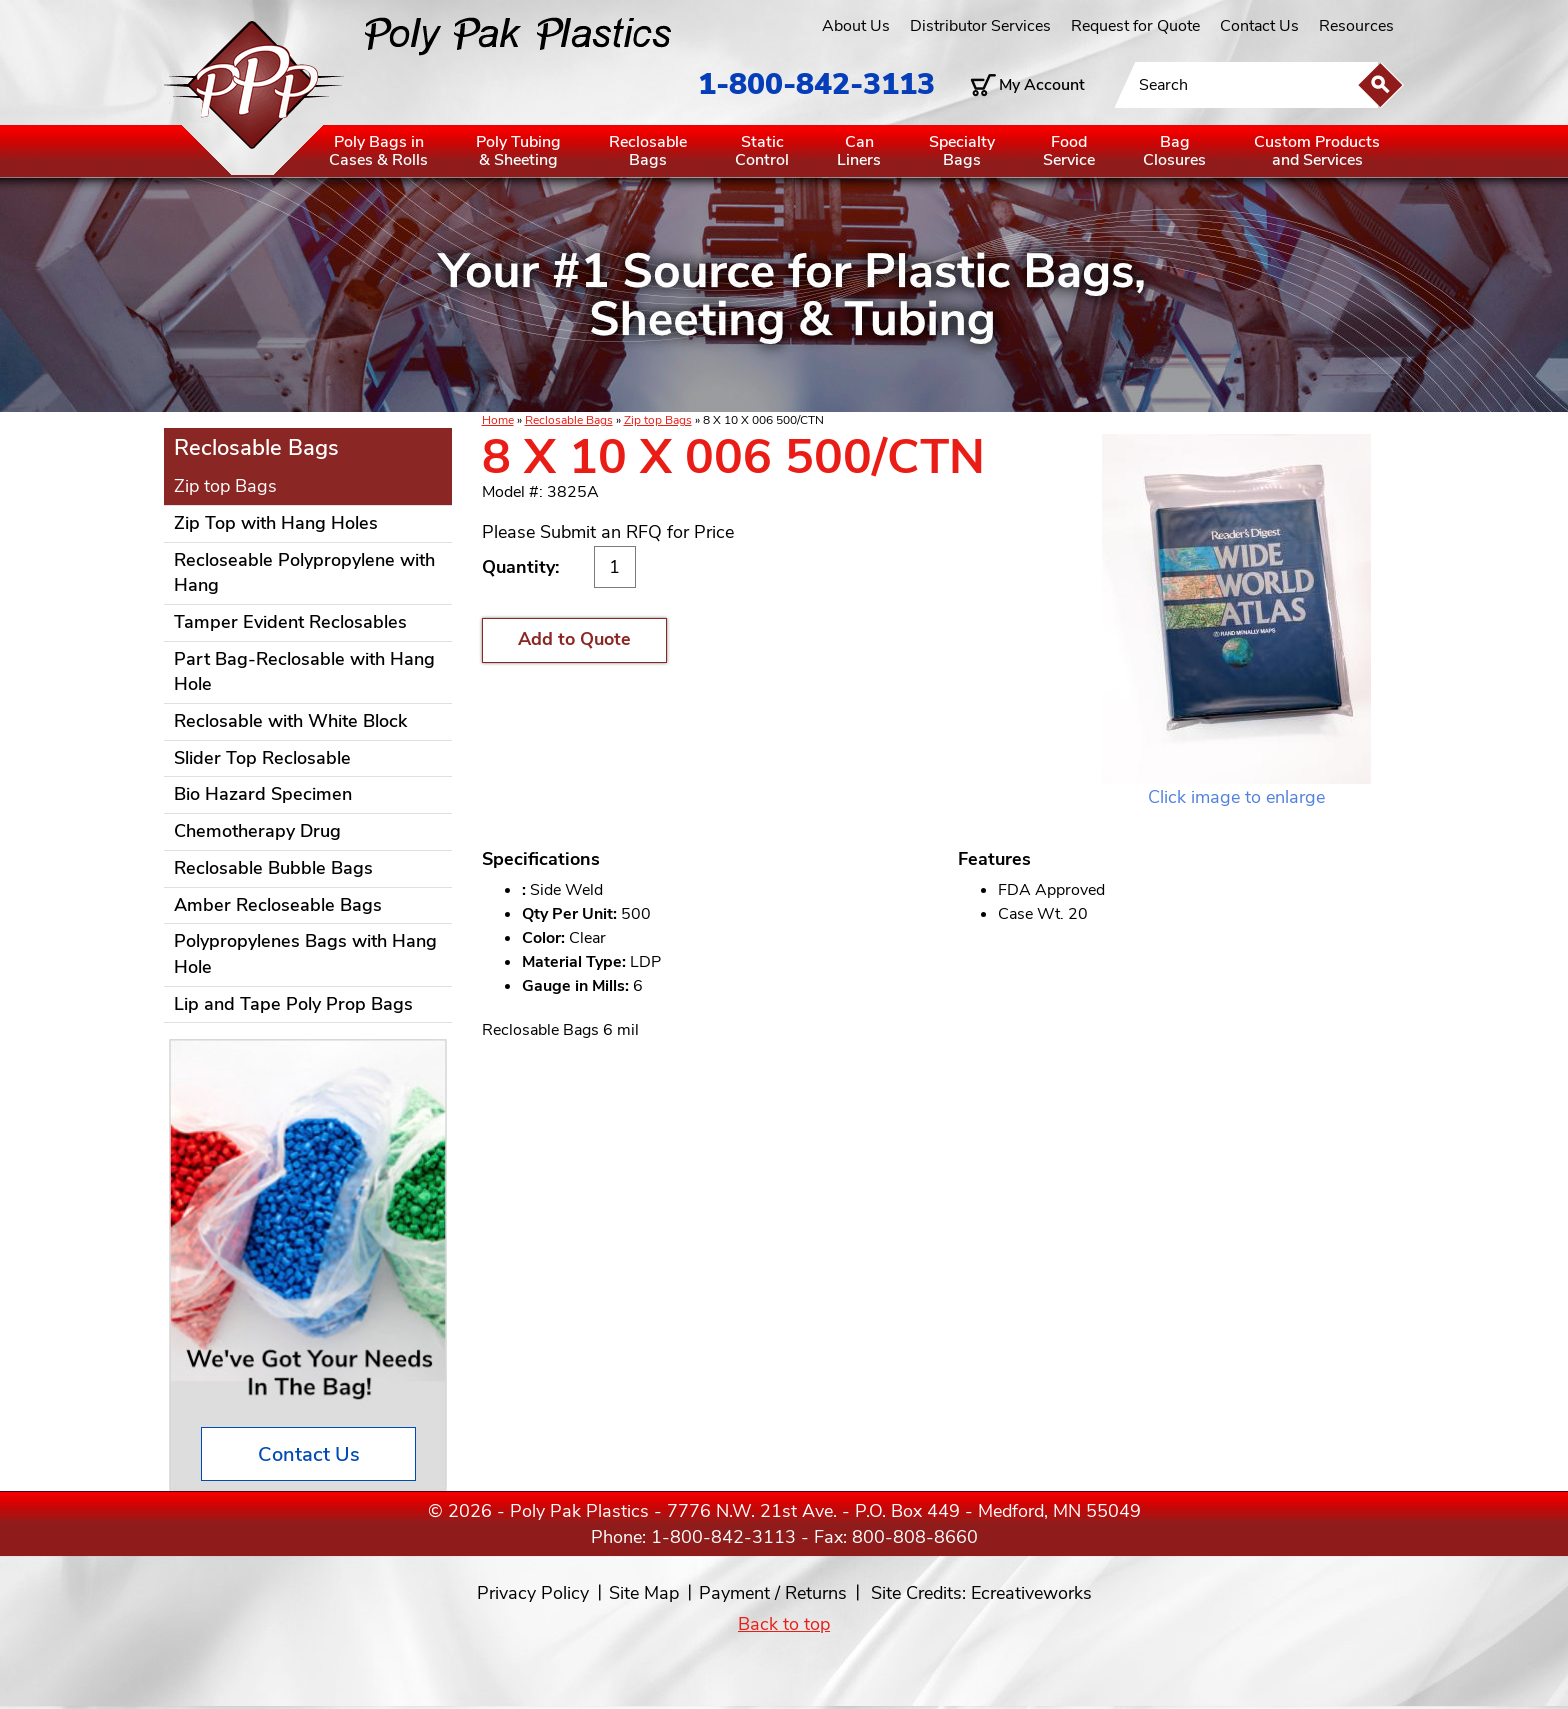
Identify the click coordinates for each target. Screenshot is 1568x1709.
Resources (1356, 26)
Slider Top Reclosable (262, 758)
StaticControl (762, 151)
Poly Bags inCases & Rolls (378, 151)
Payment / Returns (773, 1593)
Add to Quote (574, 639)
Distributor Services (980, 26)
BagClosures (1174, 151)
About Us (856, 26)
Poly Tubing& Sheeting (518, 151)
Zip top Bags (658, 420)
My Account (1042, 85)
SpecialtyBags (962, 151)
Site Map (644, 1593)
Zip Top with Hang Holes (276, 523)
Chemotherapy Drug (257, 831)
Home (498, 420)
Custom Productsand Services (1317, 151)
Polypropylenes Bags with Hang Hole (305, 954)
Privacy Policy (533, 1593)
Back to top (784, 1624)
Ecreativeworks (1031, 1593)
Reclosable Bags (569, 420)
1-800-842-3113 (816, 84)
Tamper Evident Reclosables (290, 622)
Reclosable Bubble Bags (273, 868)
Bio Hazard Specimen (263, 794)
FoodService (1069, 151)
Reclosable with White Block (290, 721)
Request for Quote (1135, 26)
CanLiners (859, 151)
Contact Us (1259, 26)
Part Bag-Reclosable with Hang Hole (304, 672)
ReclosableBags (648, 151)
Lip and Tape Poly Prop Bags (293, 1004)
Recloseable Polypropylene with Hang (304, 573)
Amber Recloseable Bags (278, 905)
